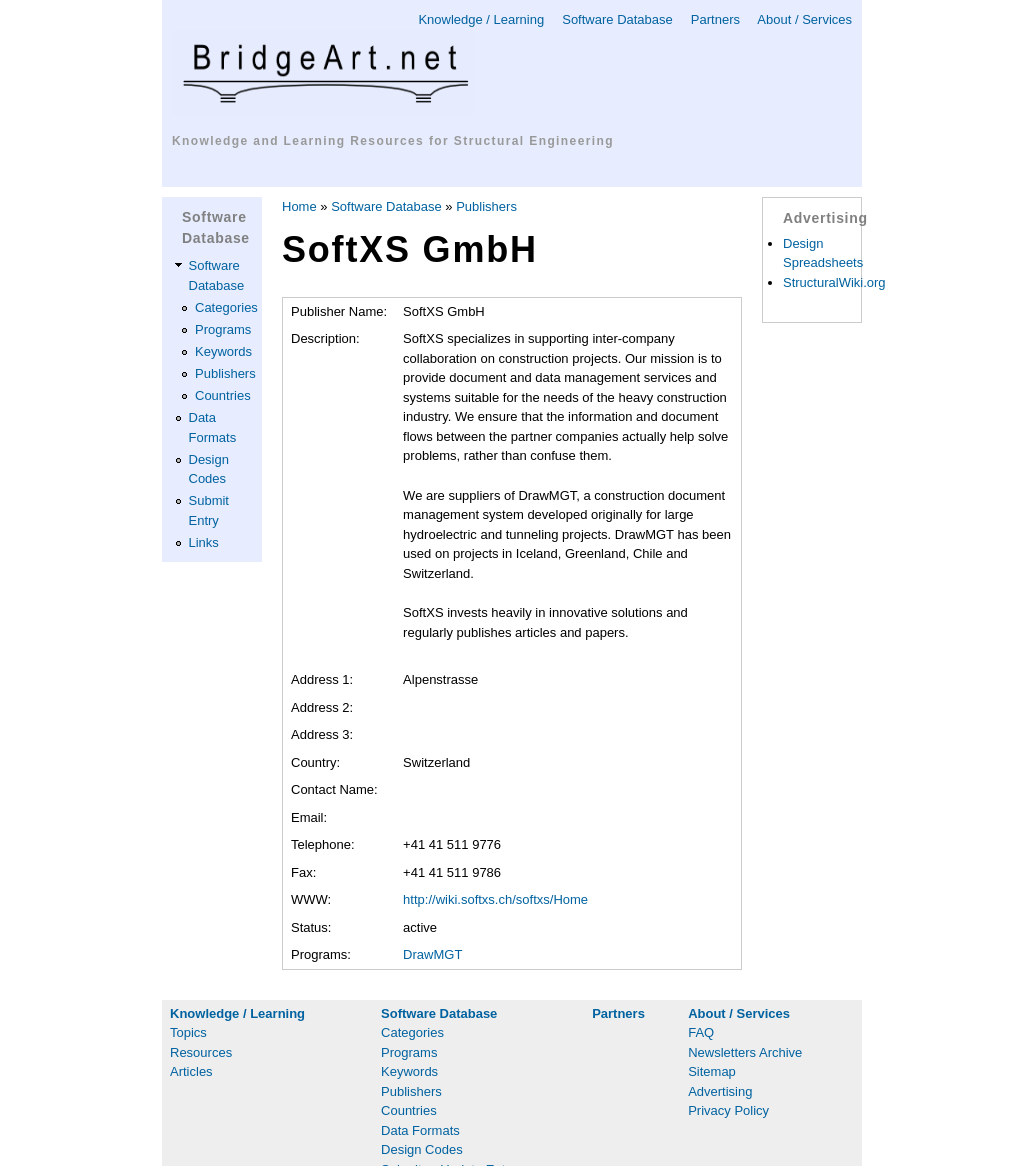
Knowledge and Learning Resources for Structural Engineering (393, 141)
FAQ (701, 1032)
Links (204, 542)
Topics (188, 1032)
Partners (715, 19)
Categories (226, 307)
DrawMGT (432, 954)
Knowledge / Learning (481, 19)
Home (299, 206)
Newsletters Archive (745, 1052)
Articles (191, 1071)
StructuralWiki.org (834, 282)
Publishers (225, 373)
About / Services (804, 19)
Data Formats (420, 1130)
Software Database (617, 19)
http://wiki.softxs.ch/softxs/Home (495, 899)
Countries (223, 395)
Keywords (223, 351)
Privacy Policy (728, 1110)
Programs (223, 329)
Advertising (720, 1091)
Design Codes (422, 1149)
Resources (201, 1052)
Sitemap (712, 1071)
